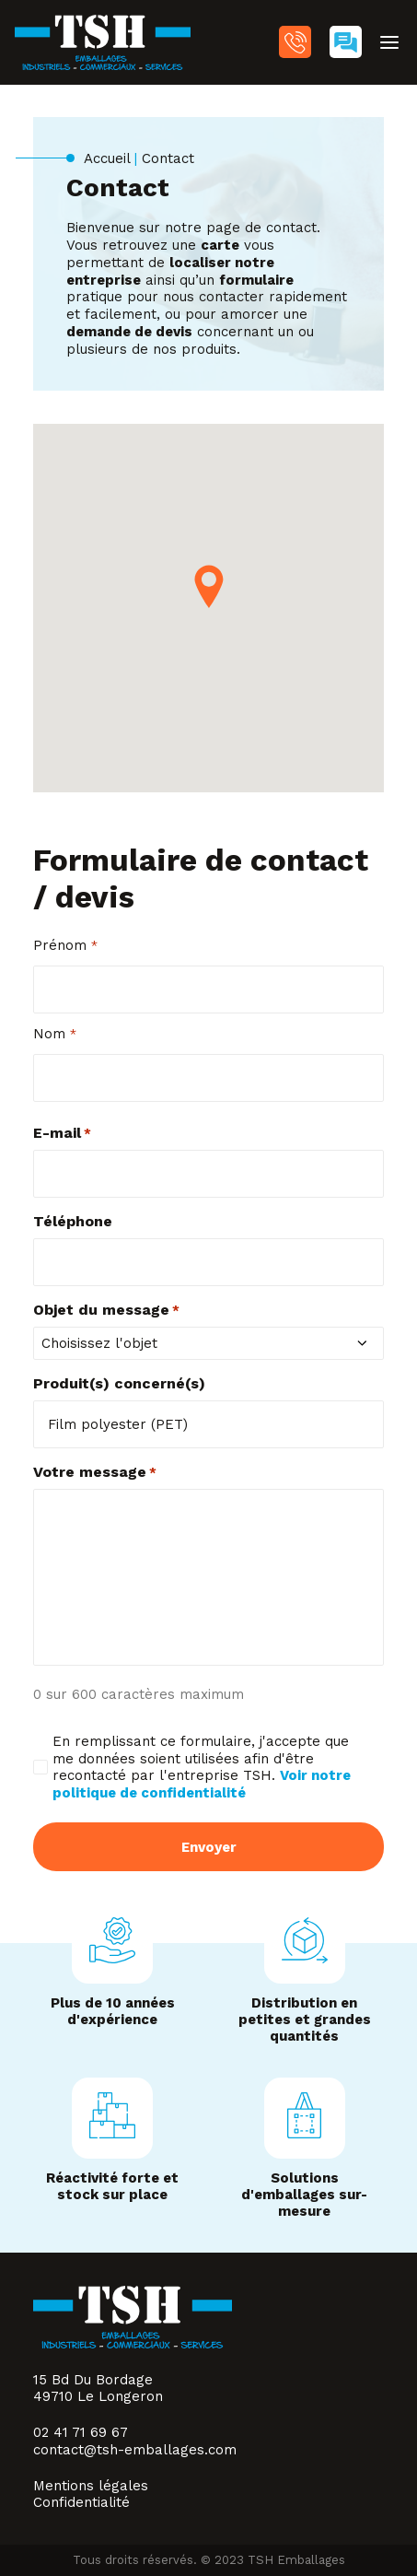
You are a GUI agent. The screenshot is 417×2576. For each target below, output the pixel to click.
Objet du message (106, 1309)
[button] (389, 42)
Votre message (94, 1472)
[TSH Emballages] (103, 42)
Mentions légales (90, 2485)
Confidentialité (81, 2502)
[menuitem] (295, 44)
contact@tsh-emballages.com (135, 2449)
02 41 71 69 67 (295, 42)
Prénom (65, 945)
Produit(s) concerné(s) (119, 1383)
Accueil (107, 158)
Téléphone (72, 1221)
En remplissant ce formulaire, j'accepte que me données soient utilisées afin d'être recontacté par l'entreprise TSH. (201, 1767)
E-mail (62, 1133)
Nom (54, 1033)
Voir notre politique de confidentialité (201, 1784)
